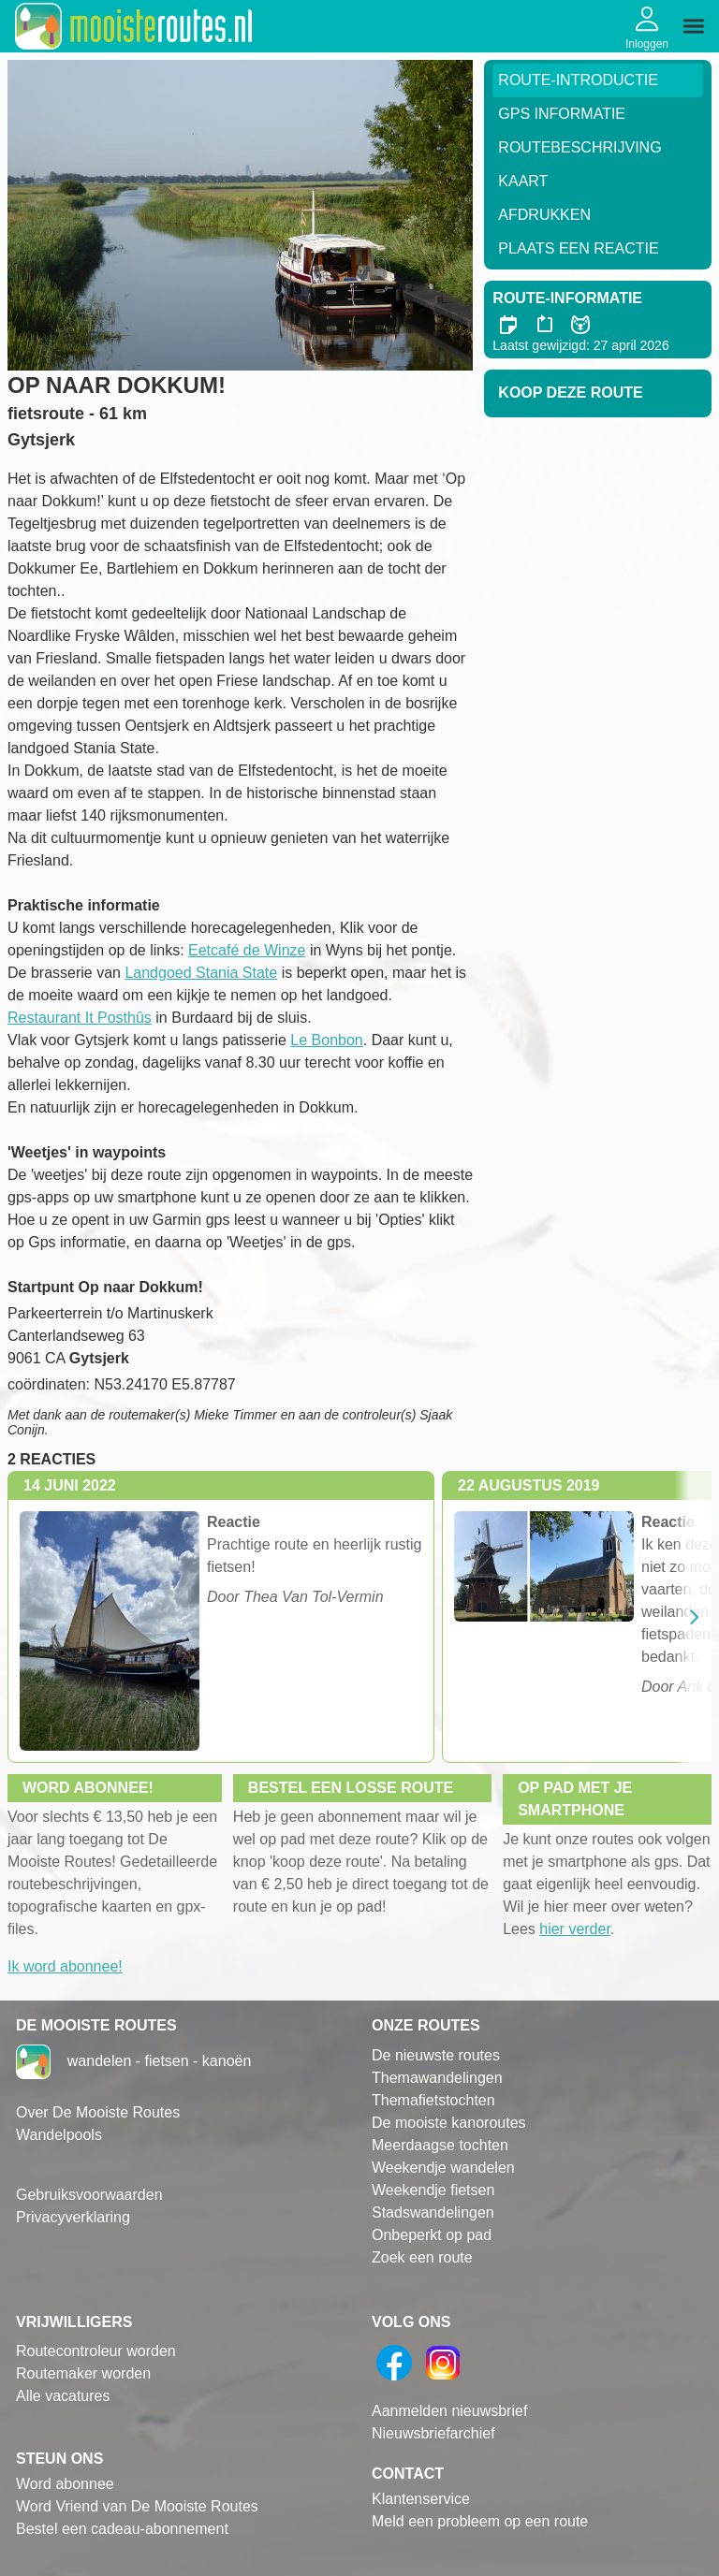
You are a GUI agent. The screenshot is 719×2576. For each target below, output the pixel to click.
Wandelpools (59, 2135)
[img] (694, 26)
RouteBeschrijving (579, 147)
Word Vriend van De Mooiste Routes (137, 2506)
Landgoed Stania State (201, 973)
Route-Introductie (578, 80)
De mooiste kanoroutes (449, 2123)
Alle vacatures (63, 2396)
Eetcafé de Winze (246, 950)
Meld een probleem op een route (480, 2521)
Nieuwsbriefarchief (433, 2433)
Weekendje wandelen (443, 2168)
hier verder (574, 1929)
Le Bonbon (326, 1040)
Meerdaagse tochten (440, 2145)
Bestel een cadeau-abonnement (122, 2529)
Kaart (523, 181)
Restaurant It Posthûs (79, 1018)
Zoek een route (422, 2257)
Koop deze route (570, 392)
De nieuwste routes (436, 2055)
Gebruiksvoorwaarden (89, 2195)
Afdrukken (544, 215)
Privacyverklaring (73, 2217)
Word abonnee (65, 2484)
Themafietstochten (433, 2100)
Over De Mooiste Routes (98, 2112)
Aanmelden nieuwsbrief (449, 2411)
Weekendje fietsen (433, 2190)
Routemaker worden (83, 2373)
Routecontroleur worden (96, 2351)
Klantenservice (421, 2499)
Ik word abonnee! (65, 1966)
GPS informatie (561, 114)
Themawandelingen (437, 2078)
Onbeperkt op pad (432, 2235)
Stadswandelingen (433, 2212)
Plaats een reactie (578, 248)
